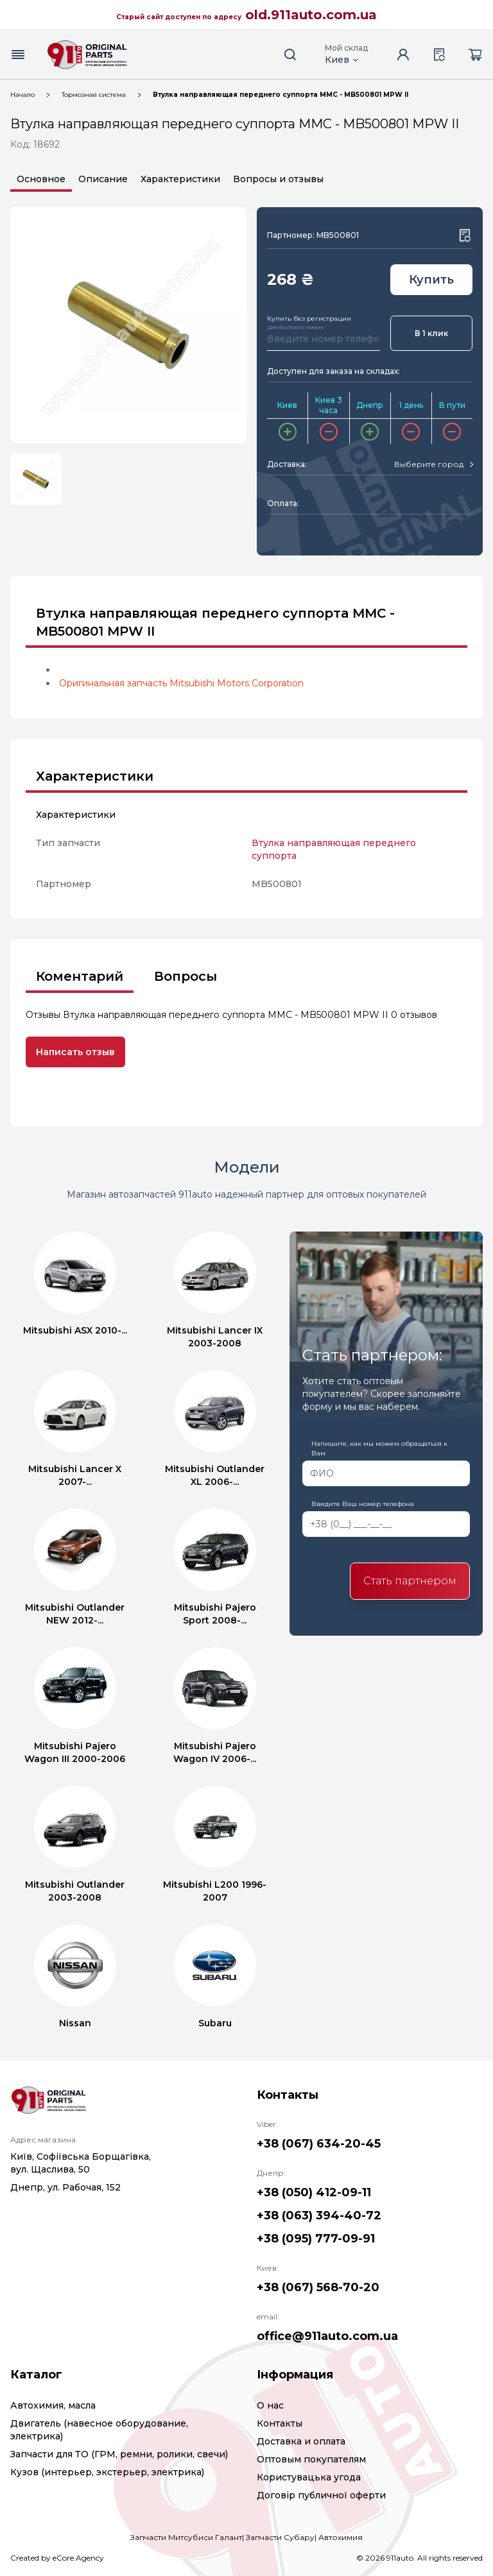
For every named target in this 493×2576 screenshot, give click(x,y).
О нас (270, 2405)
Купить (431, 280)
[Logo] (87, 54)
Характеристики (180, 179)
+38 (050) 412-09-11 (314, 2192)
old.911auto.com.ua (311, 14)
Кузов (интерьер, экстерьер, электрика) (107, 2472)
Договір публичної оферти (321, 2495)
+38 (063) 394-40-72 (319, 2215)
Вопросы (185, 976)
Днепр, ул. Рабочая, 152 (65, 2187)
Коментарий (79, 976)
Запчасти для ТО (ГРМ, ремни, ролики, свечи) (119, 2454)
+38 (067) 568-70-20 (318, 2287)
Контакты (279, 2423)
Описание (103, 179)
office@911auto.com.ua (327, 2336)
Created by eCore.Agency (57, 2558)
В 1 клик (431, 333)
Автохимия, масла (53, 2405)
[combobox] (433, 464)
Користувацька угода (309, 2477)
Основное (41, 179)
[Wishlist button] (464, 235)
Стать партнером (409, 1581)
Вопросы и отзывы (278, 179)
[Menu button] (18, 54)
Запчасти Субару (280, 2537)
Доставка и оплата (301, 2441)
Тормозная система (94, 94)
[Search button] (290, 54)
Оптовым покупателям (311, 2459)
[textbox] (428, 464)
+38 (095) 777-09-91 (316, 2239)
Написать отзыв (75, 1052)
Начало (22, 94)
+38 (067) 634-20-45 (319, 2144)
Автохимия (340, 2537)
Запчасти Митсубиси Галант (186, 2537)
